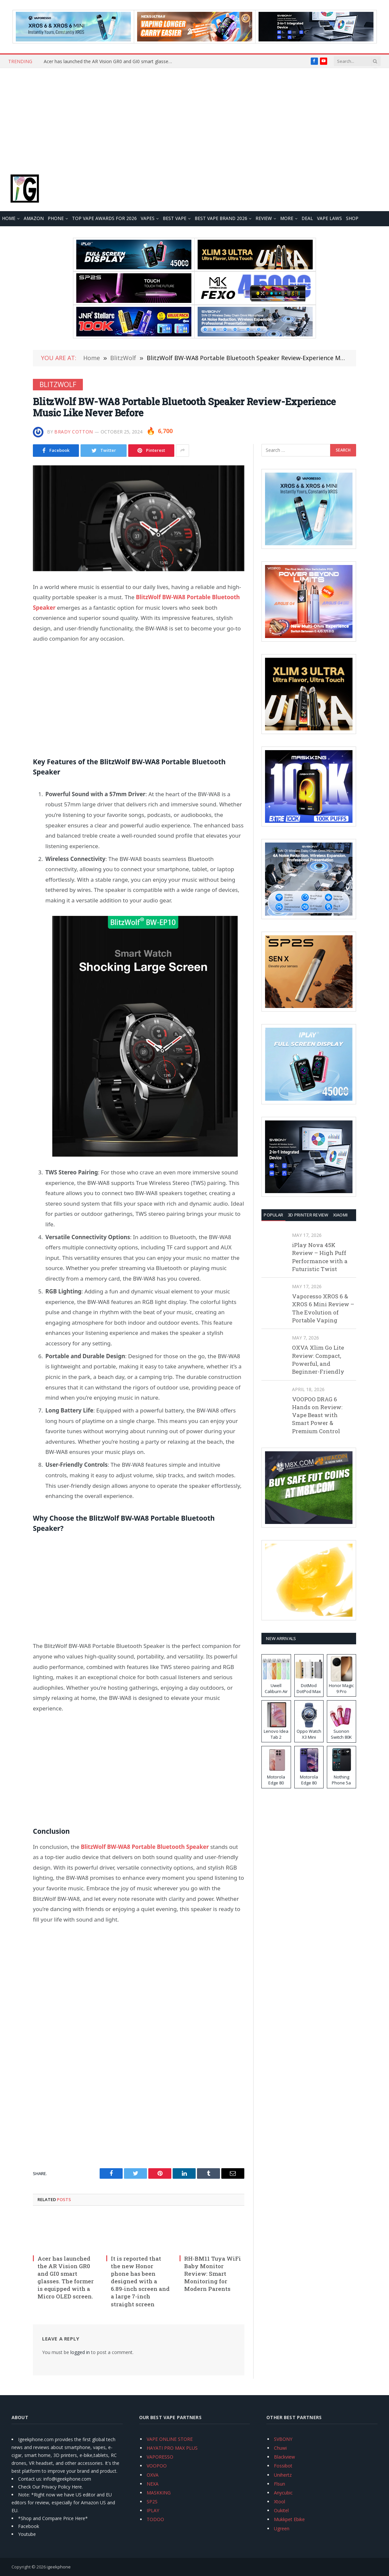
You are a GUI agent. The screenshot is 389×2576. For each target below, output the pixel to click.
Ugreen (281, 2528)
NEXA (152, 2484)
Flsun (279, 2484)
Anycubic (283, 2493)
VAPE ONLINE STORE (170, 2439)
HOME (8, 218)
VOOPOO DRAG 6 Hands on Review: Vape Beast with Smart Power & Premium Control (317, 1415)
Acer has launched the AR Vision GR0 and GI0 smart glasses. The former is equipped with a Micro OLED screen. (109, 61)
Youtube (27, 2534)
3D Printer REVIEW (308, 1215)
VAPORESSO (160, 2457)
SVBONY (283, 2439)
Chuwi (280, 2448)
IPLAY (153, 2510)
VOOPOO (157, 2466)
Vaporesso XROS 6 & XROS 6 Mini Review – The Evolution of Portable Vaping (323, 1308)
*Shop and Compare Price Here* (53, 2518)
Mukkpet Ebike (289, 2519)
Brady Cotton (73, 432)
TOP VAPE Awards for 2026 (104, 218)
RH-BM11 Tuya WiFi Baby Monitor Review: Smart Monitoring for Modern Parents (212, 2274)
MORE (286, 218)
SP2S (152, 2501)
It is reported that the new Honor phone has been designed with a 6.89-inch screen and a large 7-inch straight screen (140, 2281)
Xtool (279, 2501)
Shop (352, 218)
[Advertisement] (194, 117)
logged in (80, 2352)
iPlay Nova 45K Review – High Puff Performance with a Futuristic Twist (320, 1257)
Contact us (29, 2479)
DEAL (307, 218)
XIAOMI (340, 1215)
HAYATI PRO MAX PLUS (172, 2448)
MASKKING (159, 2493)
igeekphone (59, 2567)
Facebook (28, 2526)
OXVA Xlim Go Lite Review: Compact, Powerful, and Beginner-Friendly (318, 1359)
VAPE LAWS (329, 218)
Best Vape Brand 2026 (221, 218)
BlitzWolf (57, 384)
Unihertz (283, 2475)
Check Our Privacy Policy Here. (50, 2487)
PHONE (56, 218)
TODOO (155, 2519)
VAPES (148, 218)
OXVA (152, 2475)
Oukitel (281, 2510)
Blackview (284, 2457)
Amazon (34, 218)
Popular (273, 1215)
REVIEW (263, 218)
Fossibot (283, 2466)
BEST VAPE (174, 218)
